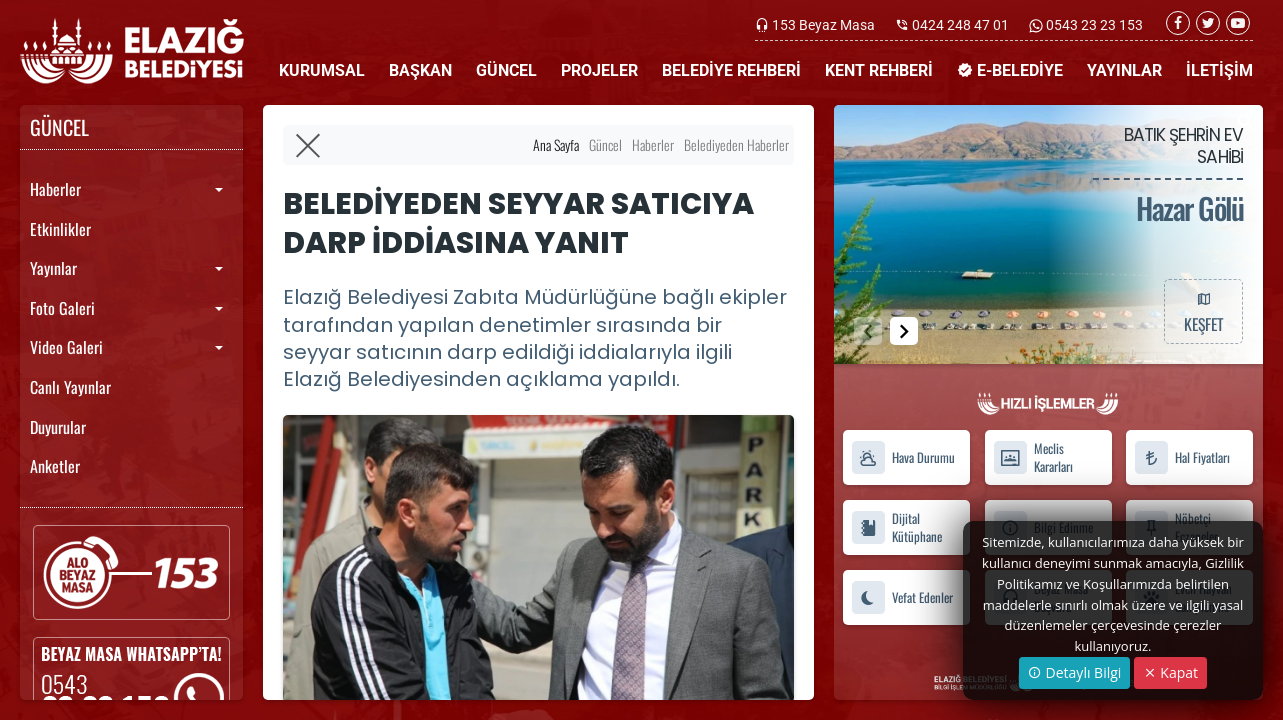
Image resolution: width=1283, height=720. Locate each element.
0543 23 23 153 (1093, 25)
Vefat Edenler (902, 597)
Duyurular (58, 427)
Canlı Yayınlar (70, 387)
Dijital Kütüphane (896, 528)
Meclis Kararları (1033, 458)
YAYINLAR (1124, 70)
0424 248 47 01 (960, 25)
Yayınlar (53, 268)
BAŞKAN (420, 70)
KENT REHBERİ (879, 70)
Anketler (55, 466)
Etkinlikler (60, 229)
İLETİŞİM (1219, 70)
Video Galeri (66, 347)
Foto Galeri (62, 308)
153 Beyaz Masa (823, 25)
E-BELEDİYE (1010, 70)
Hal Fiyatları (1182, 457)
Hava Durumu (903, 457)
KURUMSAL (322, 70)
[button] (904, 331)
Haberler (55, 189)
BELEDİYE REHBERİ (731, 70)
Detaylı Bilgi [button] (1074, 672)
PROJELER (599, 70)
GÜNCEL (506, 70)
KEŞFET (1203, 311)
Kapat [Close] (1170, 672)
